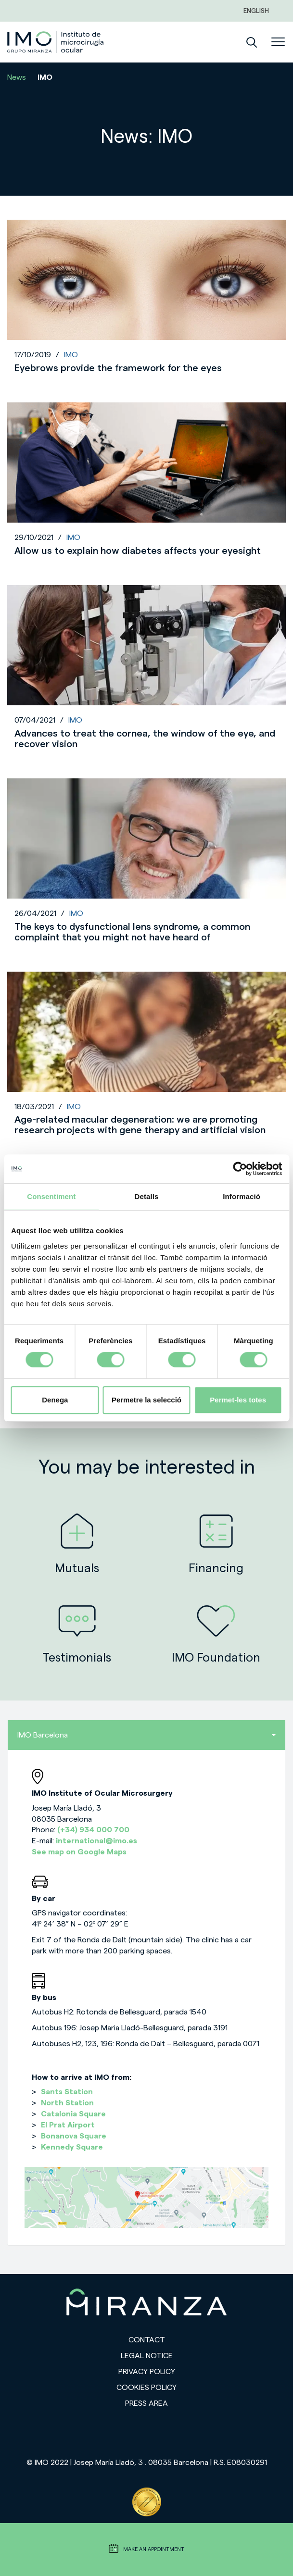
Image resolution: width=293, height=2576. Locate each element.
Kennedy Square (72, 2147)
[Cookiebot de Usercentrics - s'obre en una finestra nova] (240, 1169)
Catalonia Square (73, 2114)
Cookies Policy (146, 2387)
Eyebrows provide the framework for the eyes (118, 368)
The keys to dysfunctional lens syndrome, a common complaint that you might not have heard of (132, 932)
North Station (67, 2103)
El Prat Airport (68, 2125)
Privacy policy (146, 2372)
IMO (71, 355)
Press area (146, 2403)
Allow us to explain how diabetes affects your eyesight (137, 551)
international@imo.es (96, 1841)
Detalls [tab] (147, 1196)
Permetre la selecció (146, 1400)
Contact (146, 2340)
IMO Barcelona (146, 1735)
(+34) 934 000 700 (93, 1830)
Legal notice (147, 2356)
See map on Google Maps (79, 1852)
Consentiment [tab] (51, 1196)
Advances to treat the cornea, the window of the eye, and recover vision (144, 739)
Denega (55, 1400)
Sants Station (67, 2092)
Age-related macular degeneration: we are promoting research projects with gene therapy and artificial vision (140, 1125)
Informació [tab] (241, 1196)
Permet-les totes (238, 1400)
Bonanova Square (73, 2136)
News (16, 77)
